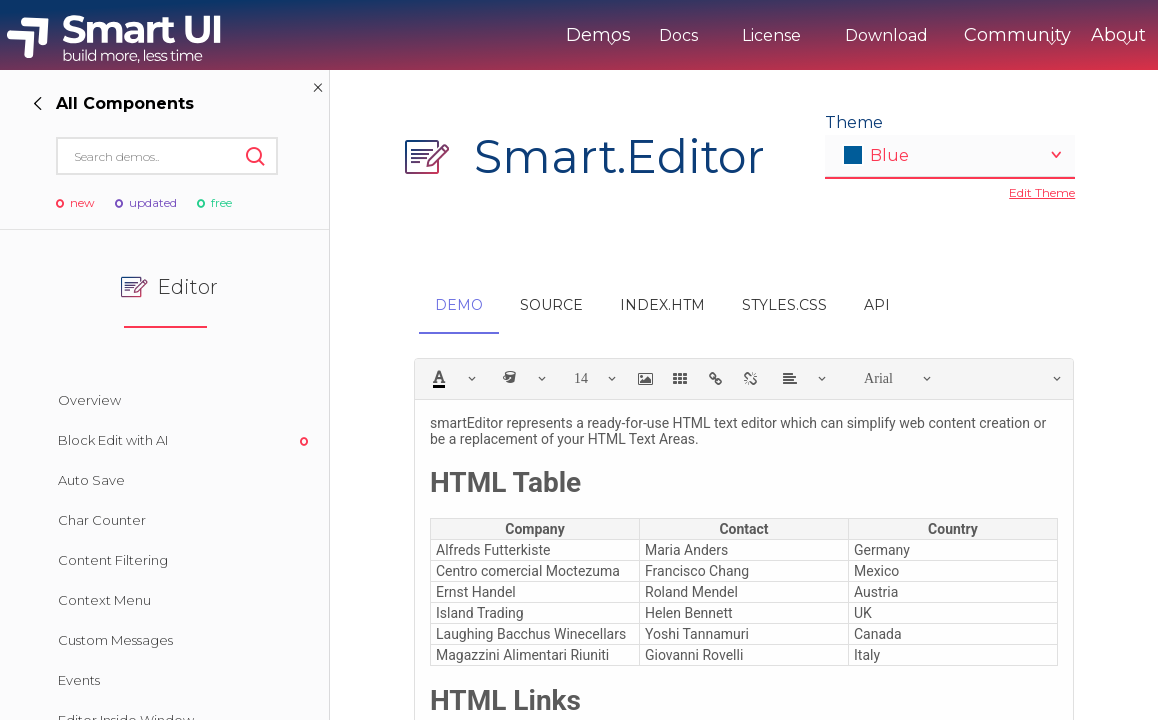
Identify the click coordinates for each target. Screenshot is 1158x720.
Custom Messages (115, 640)
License (688, 35)
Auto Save (91, 480)
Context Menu (104, 600)
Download (803, 35)
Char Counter (102, 520)
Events (79, 680)
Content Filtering (113, 560)
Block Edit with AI (113, 440)
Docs (595, 35)
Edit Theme (1042, 192)
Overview (89, 400)
